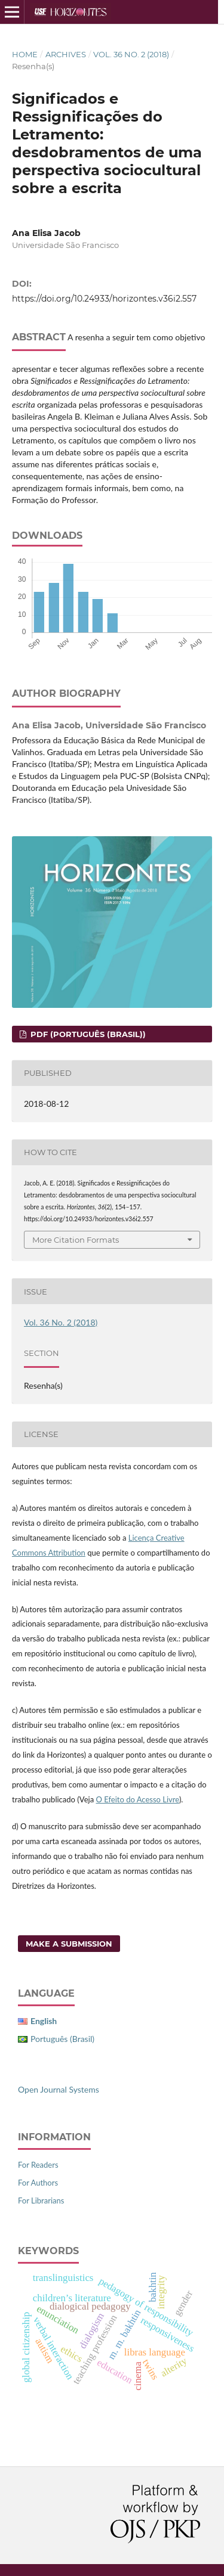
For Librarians (41, 2200)
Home (25, 54)
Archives (65, 54)
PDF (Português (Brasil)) (87, 1034)
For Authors (38, 2182)
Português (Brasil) (62, 2039)
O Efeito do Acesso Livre (137, 1799)
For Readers (38, 2165)
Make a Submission (69, 1943)
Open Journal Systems (58, 2089)
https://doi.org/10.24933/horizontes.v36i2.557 (104, 298)
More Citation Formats (75, 1239)
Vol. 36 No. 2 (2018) (131, 54)
